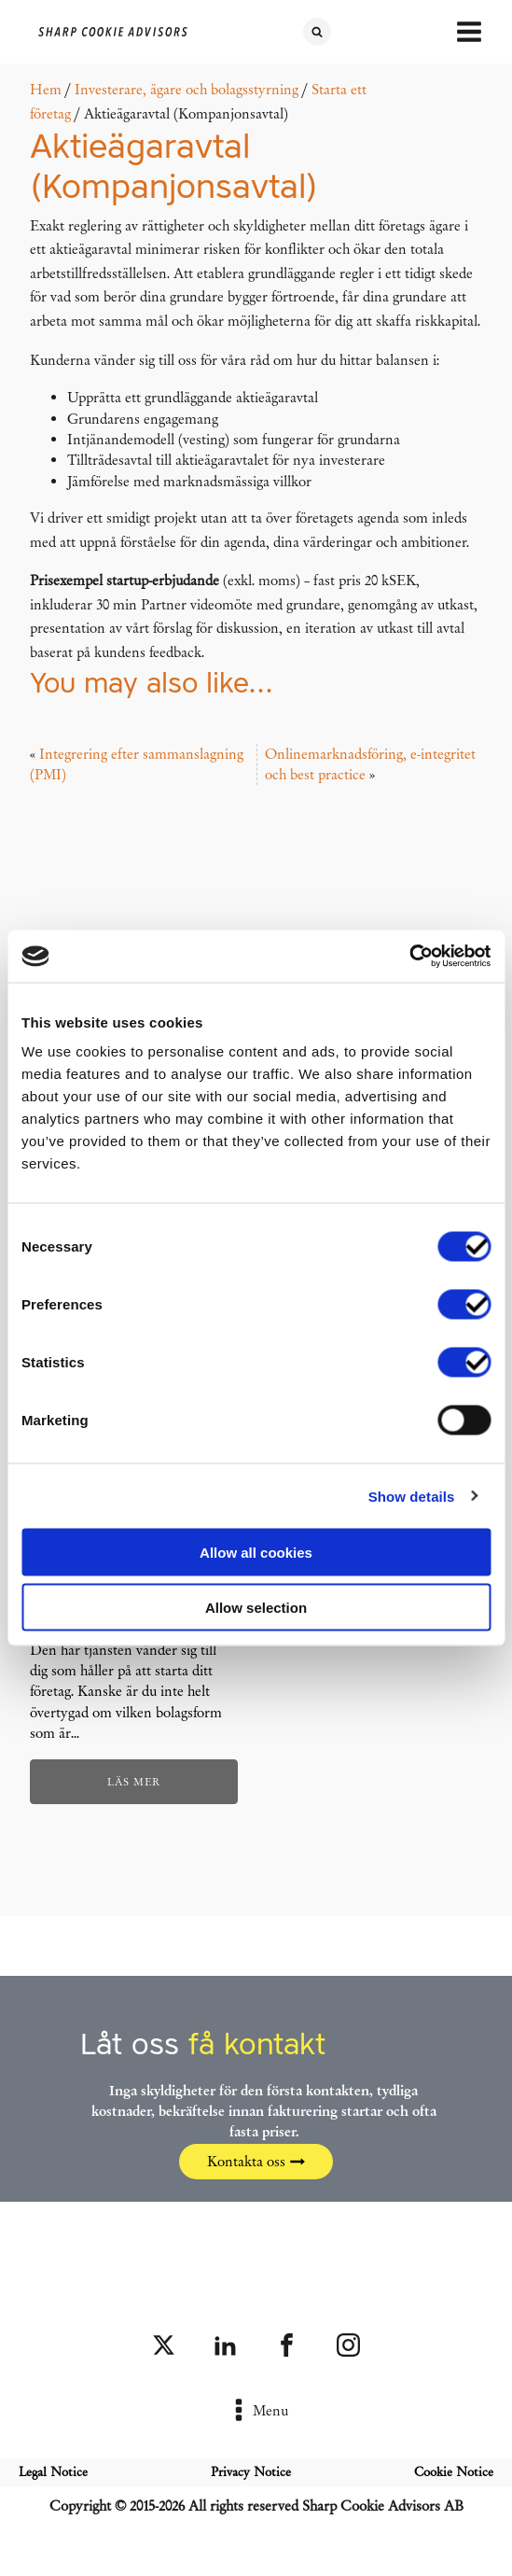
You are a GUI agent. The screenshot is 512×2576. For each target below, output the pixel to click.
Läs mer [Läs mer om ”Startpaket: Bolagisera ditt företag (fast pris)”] (133, 1781)
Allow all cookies (256, 1553)
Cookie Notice (453, 2472)
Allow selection (256, 1607)
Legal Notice (53, 2472)
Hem (46, 89)
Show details (411, 1496)
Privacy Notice (251, 2472)
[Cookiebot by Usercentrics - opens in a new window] (409, 957)
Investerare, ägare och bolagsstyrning (186, 89)
